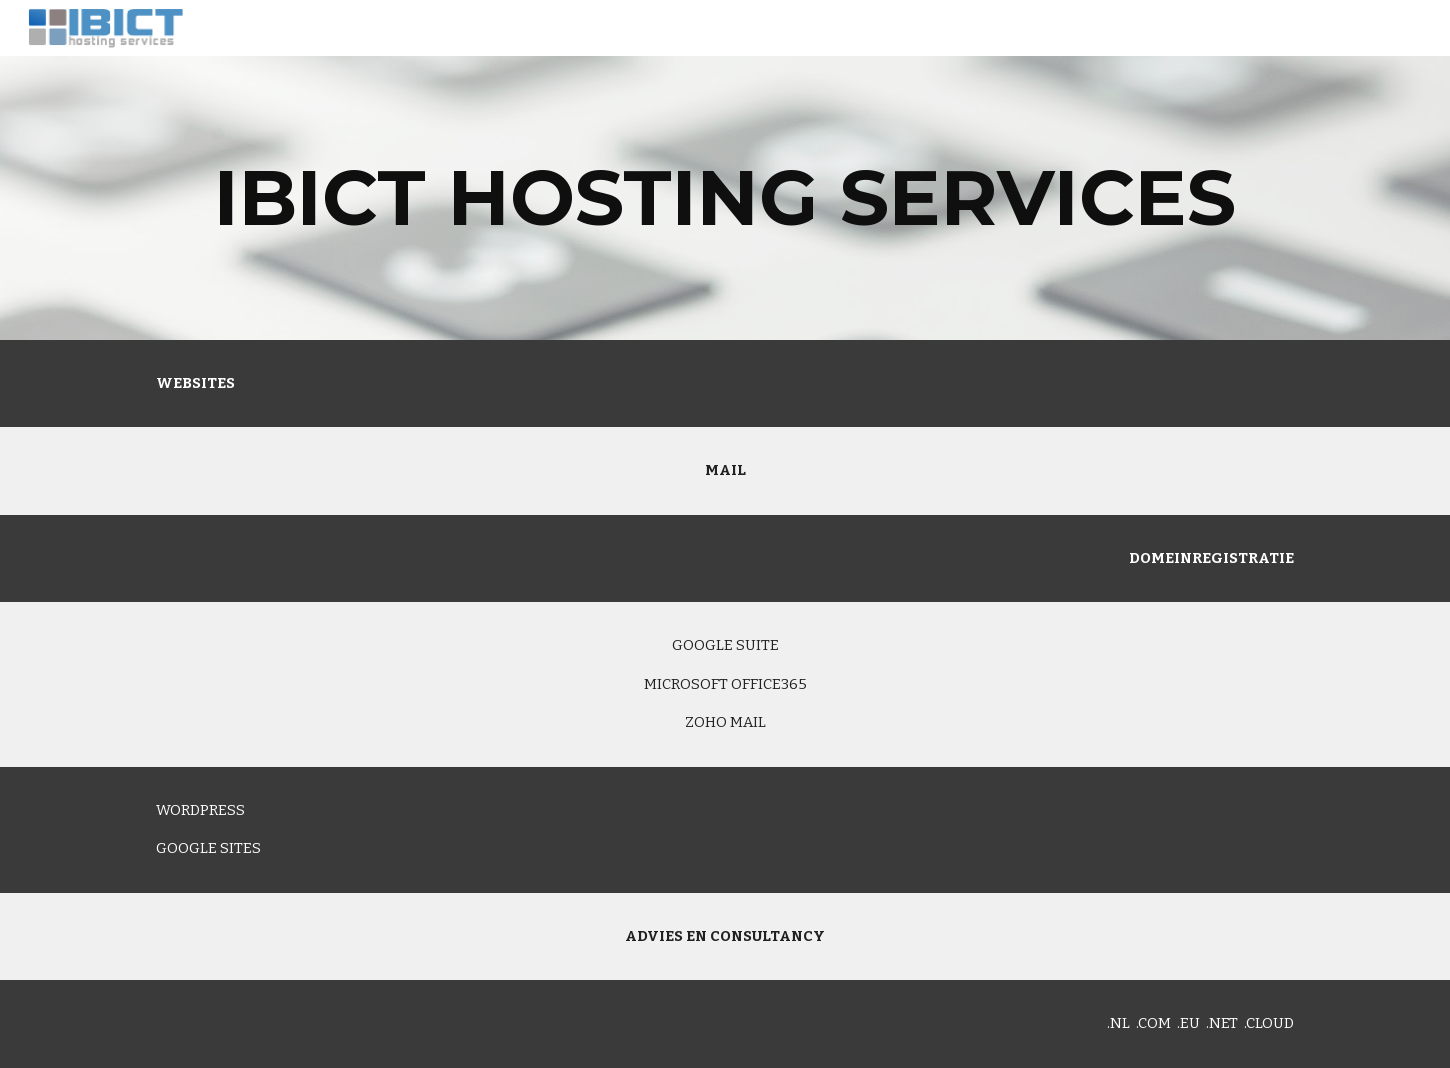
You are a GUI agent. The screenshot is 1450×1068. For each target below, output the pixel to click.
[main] (725, 198)
